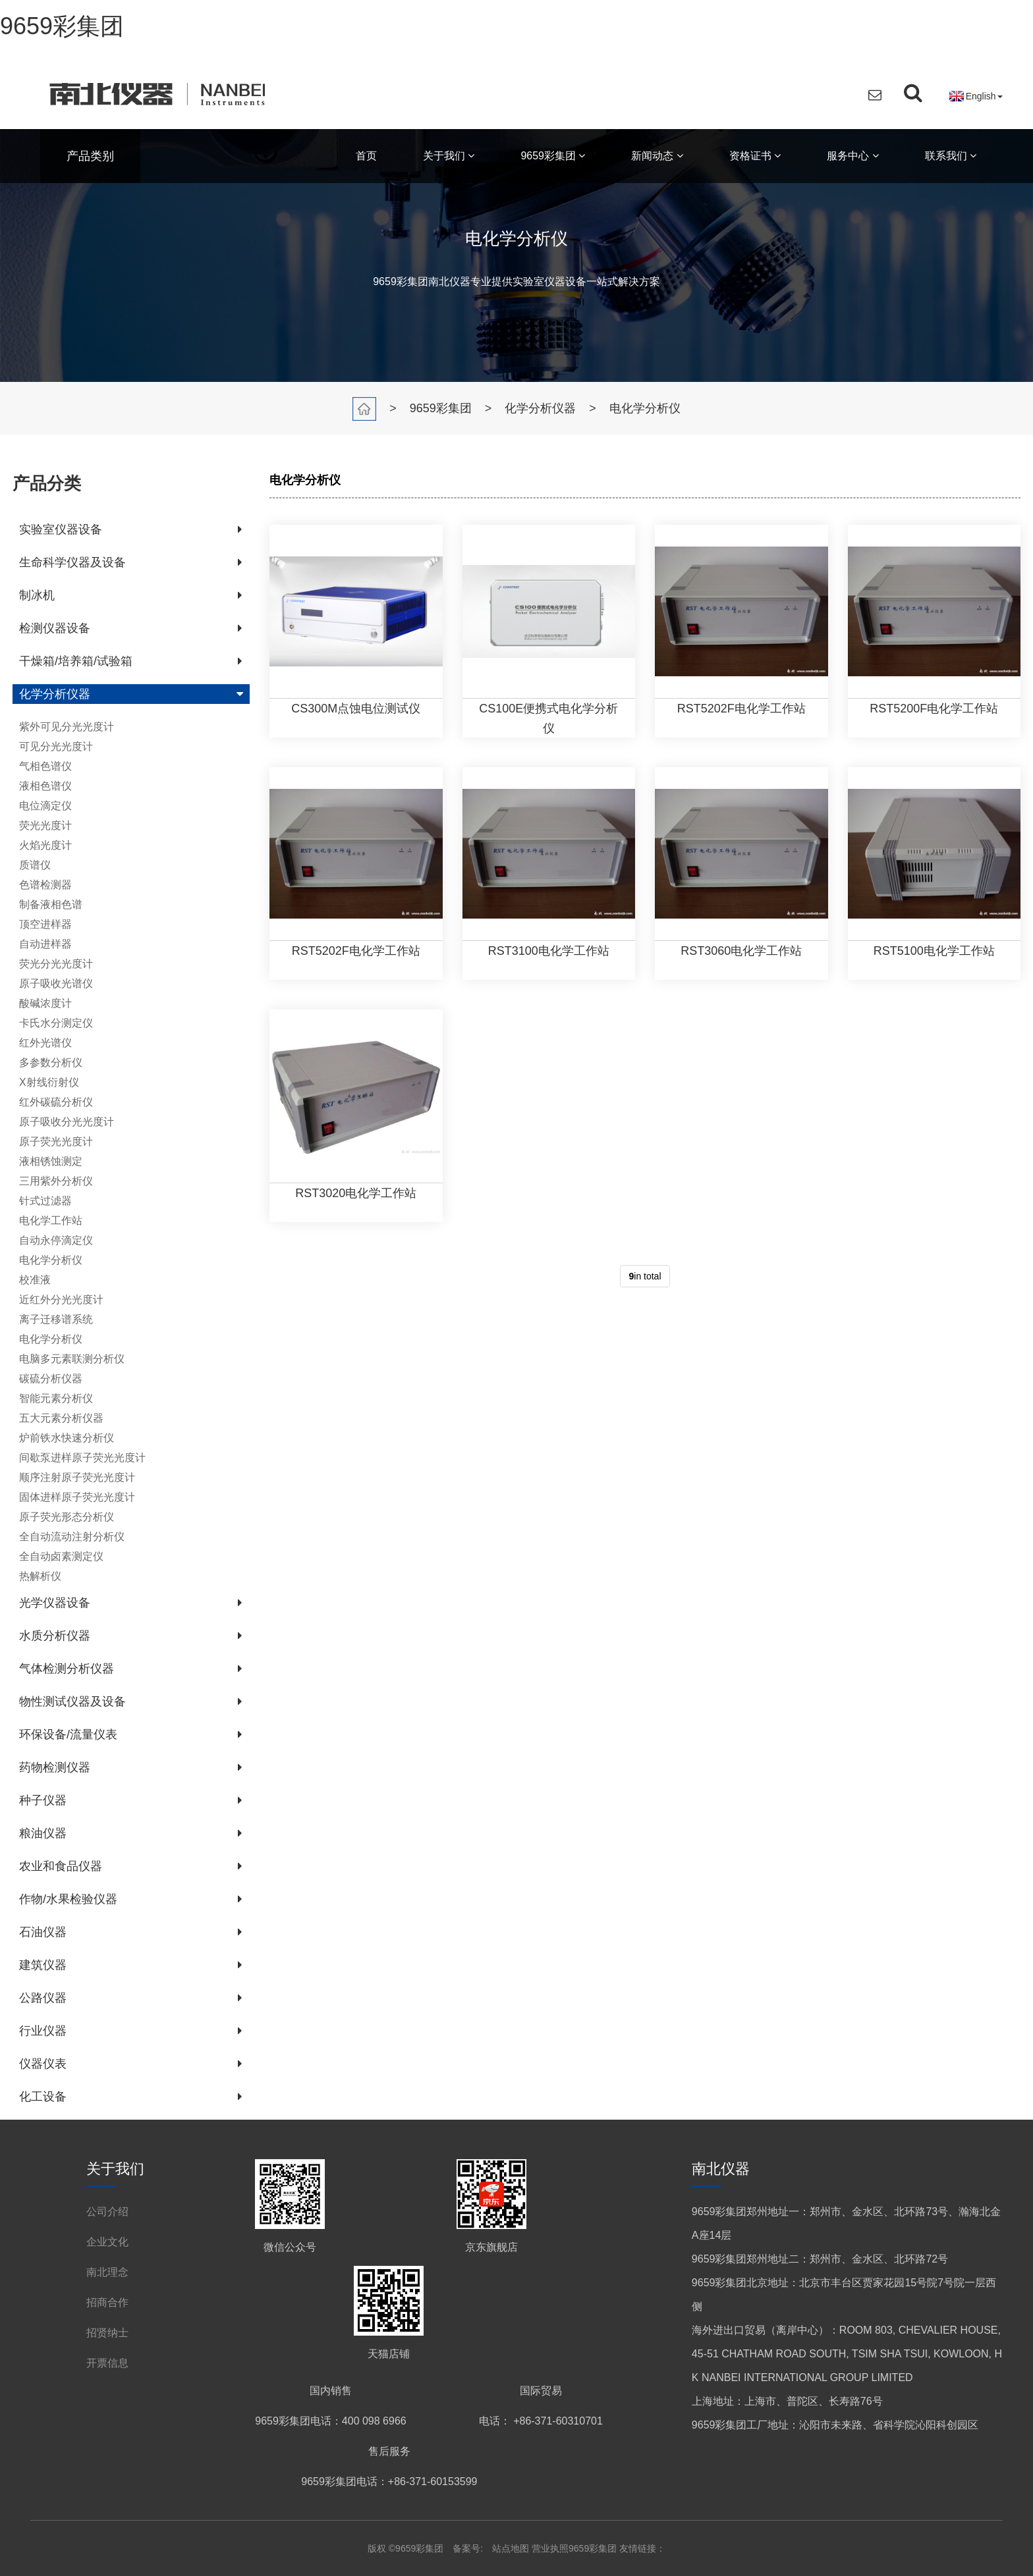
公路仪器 (43, 1997)
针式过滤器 (45, 1200)
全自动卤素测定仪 (61, 1556)
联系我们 (950, 155)
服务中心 (852, 155)
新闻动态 (657, 155)
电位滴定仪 (45, 805)
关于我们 (448, 155)
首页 (366, 155)
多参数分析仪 (50, 1062)
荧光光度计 (45, 825)
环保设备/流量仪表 (68, 1734)
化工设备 (43, 2096)
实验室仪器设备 (60, 529)
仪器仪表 (43, 2063)
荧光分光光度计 (56, 963)
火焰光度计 (45, 845)
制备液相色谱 (50, 904)
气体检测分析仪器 (66, 1668)
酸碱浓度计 (45, 1003)
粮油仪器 (43, 1833)
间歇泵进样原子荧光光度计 (82, 1457)
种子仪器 (43, 1800)
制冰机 (37, 595)
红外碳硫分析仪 (56, 1102)
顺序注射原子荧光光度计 (77, 1477)
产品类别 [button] (90, 156)
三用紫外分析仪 (56, 1181)
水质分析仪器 (54, 1635)
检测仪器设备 (54, 628)
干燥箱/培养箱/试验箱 (75, 661)
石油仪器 (43, 1932)
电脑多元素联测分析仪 (72, 1358)
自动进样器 (45, 944)
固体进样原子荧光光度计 (77, 1497)
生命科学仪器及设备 (72, 562)
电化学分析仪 (645, 408)
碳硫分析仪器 (50, 1378)
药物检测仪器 (54, 1767)
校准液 (35, 1279)
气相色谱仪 (45, 766)
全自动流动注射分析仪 (72, 1536)
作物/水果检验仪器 (68, 1899)
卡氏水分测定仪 (56, 1023)
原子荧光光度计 (56, 1141)
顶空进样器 (45, 924)
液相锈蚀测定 (50, 1161)
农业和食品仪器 (60, 1866)
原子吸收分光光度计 (66, 1121)
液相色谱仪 (45, 786)
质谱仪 (35, 865)
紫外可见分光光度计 (66, 726)
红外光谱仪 (45, 1042)
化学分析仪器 (540, 408)
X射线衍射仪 (49, 1082)
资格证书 (755, 155)
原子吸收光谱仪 (56, 983)
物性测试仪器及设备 (72, 1701)
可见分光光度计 (56, 746)
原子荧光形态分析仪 (66, 1516)
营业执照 (550, 2548)
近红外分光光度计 (61, 1299)
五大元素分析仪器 (61, 1418)
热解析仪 (40, 1576)
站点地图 (512, 2548)
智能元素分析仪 (56, 1398)
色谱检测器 (45, 884)
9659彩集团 (62, 26)
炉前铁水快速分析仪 (66, 1437)
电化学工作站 (50, 1220)
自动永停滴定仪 (56, 1240)
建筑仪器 (43, 1965)
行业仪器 (43, 2030)
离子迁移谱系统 (56, 1319)
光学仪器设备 (54, 1602)
